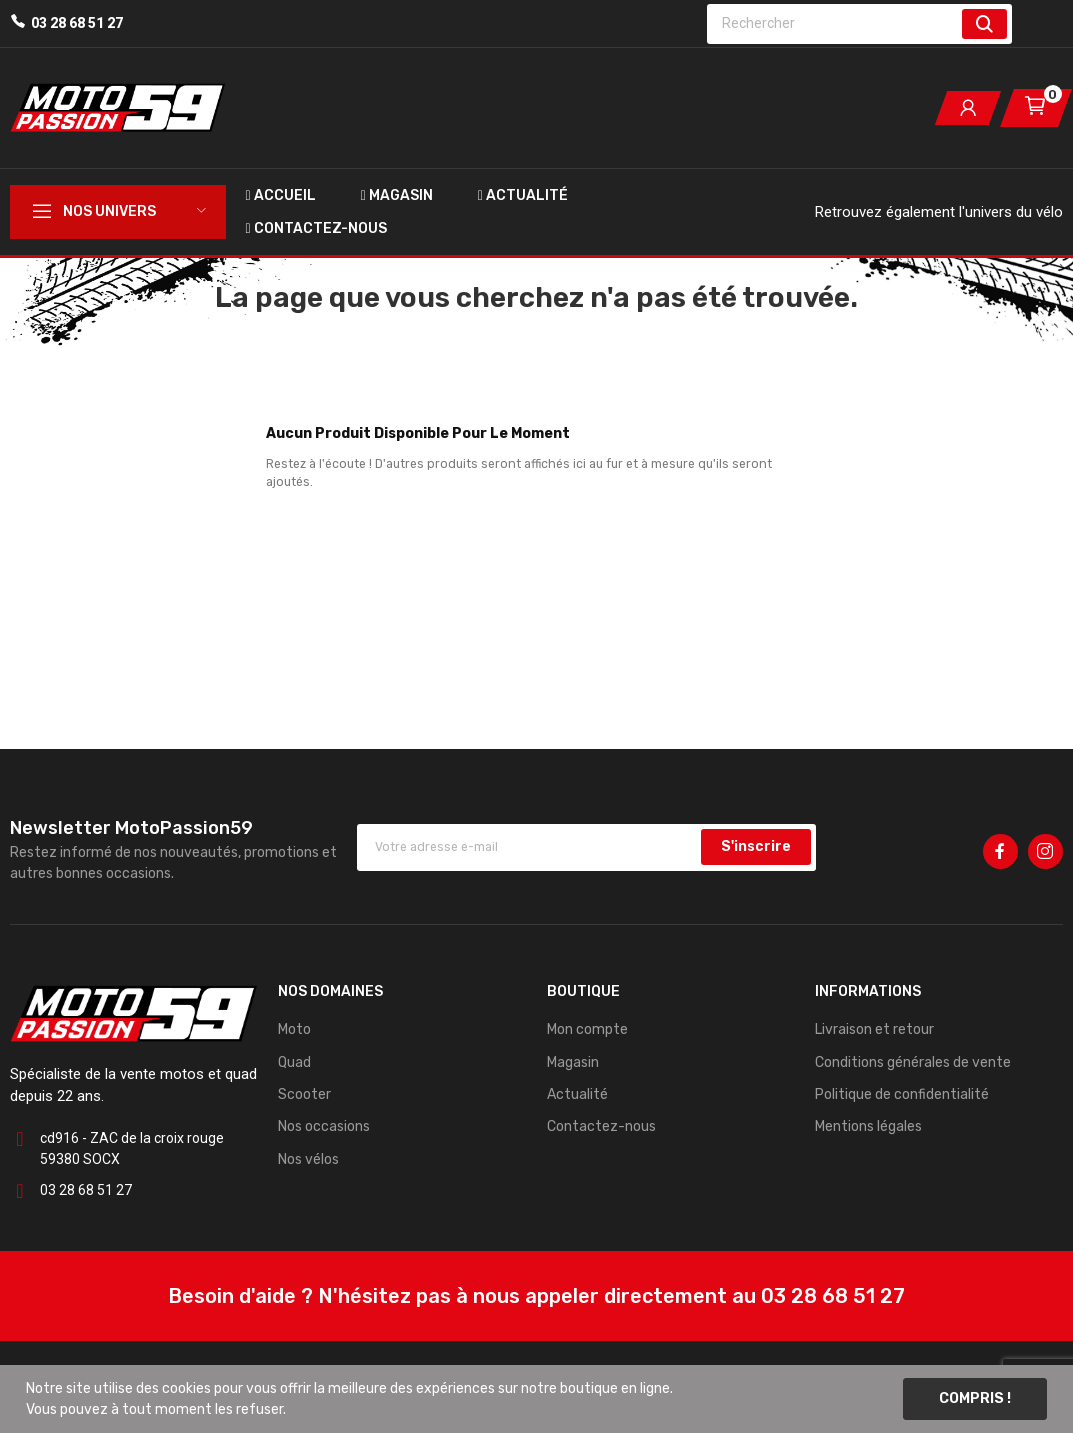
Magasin (573, 1062)
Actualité (577, 1094)
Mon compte (587, 1029)
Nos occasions (324, 1126)
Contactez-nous (601, 1126)
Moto (294, 1029)
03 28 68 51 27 (77, 23)
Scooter (304, 1094)
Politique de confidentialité (902, 1094)
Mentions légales (868, 1126)
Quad (294, 1062)
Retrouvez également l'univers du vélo (939, 212)
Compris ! (975, 1398)
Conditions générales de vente (913, 1062)
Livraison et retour (874, 1029)
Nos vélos (308, 1159)
